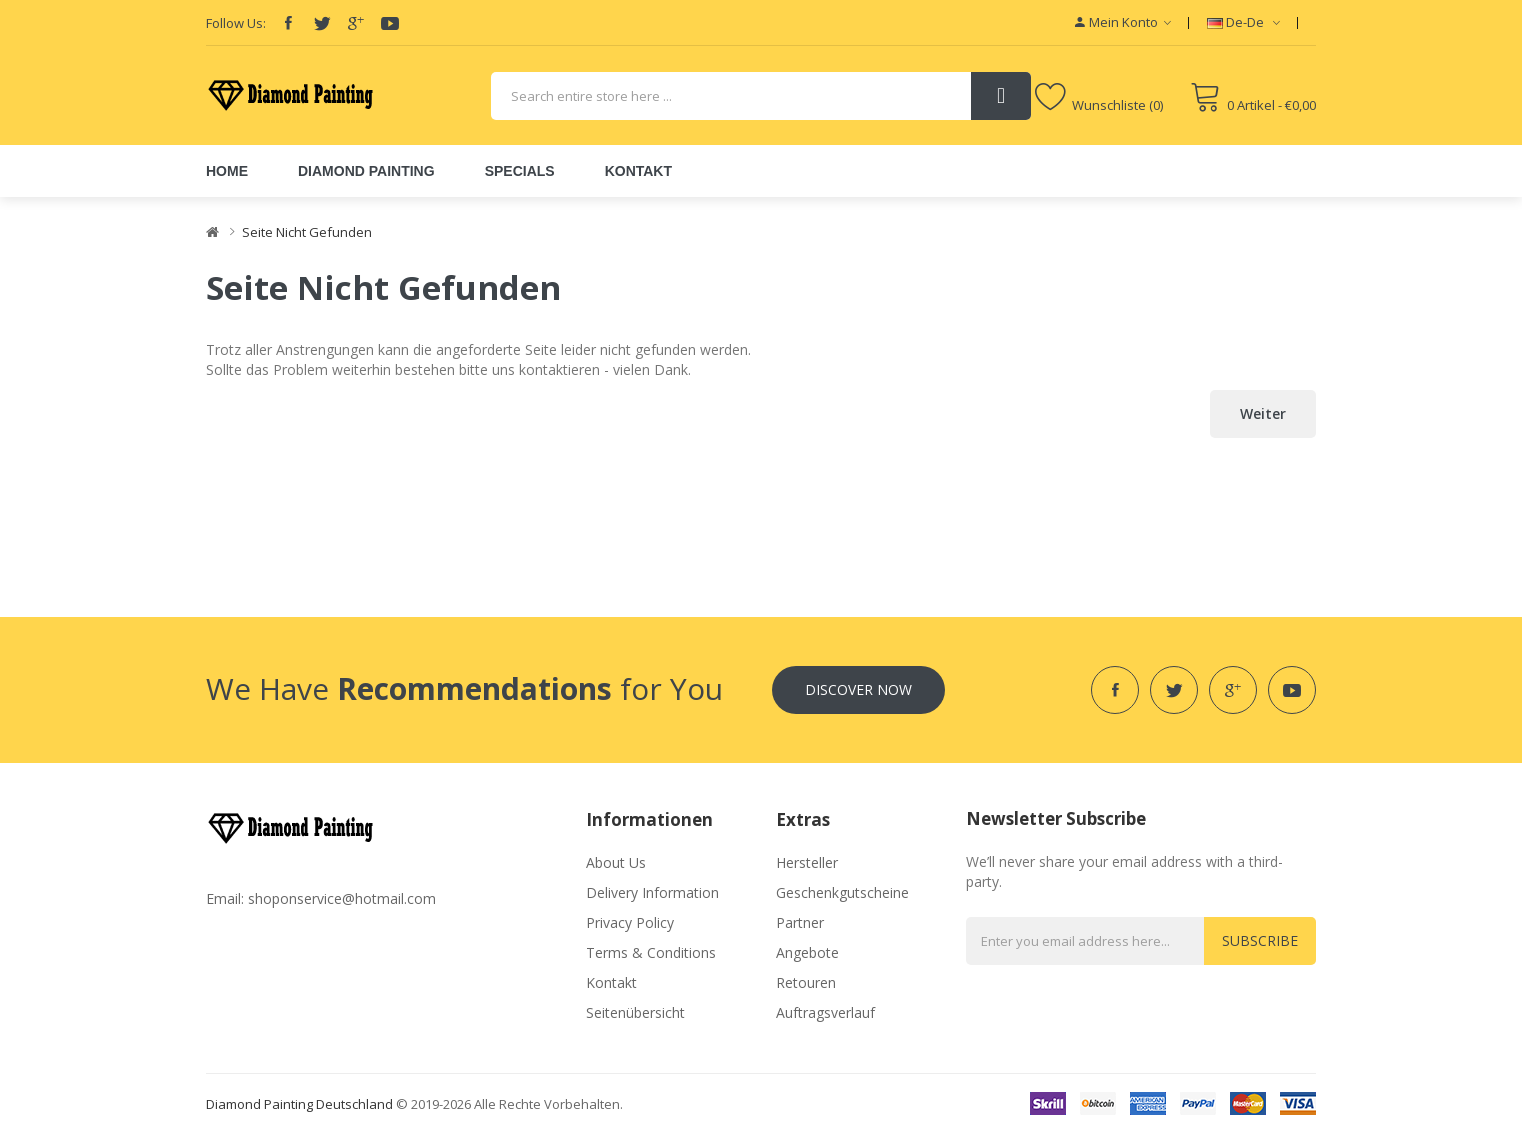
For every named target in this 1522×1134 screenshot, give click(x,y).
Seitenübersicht (635, 1012)
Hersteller (807, 862)
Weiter (1263, 413)
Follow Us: (236, 23)
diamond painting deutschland (299, 1104)
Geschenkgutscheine (842, 892)
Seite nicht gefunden (307, 232)
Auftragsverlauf (825, 1012)
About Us (616, 862)
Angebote (807, 952)
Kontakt (611, 982)
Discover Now (858, 689)
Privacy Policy (630, 922)
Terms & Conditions (651, 952)
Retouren (806, 982)
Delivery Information (652, 892)
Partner (800, 922)
